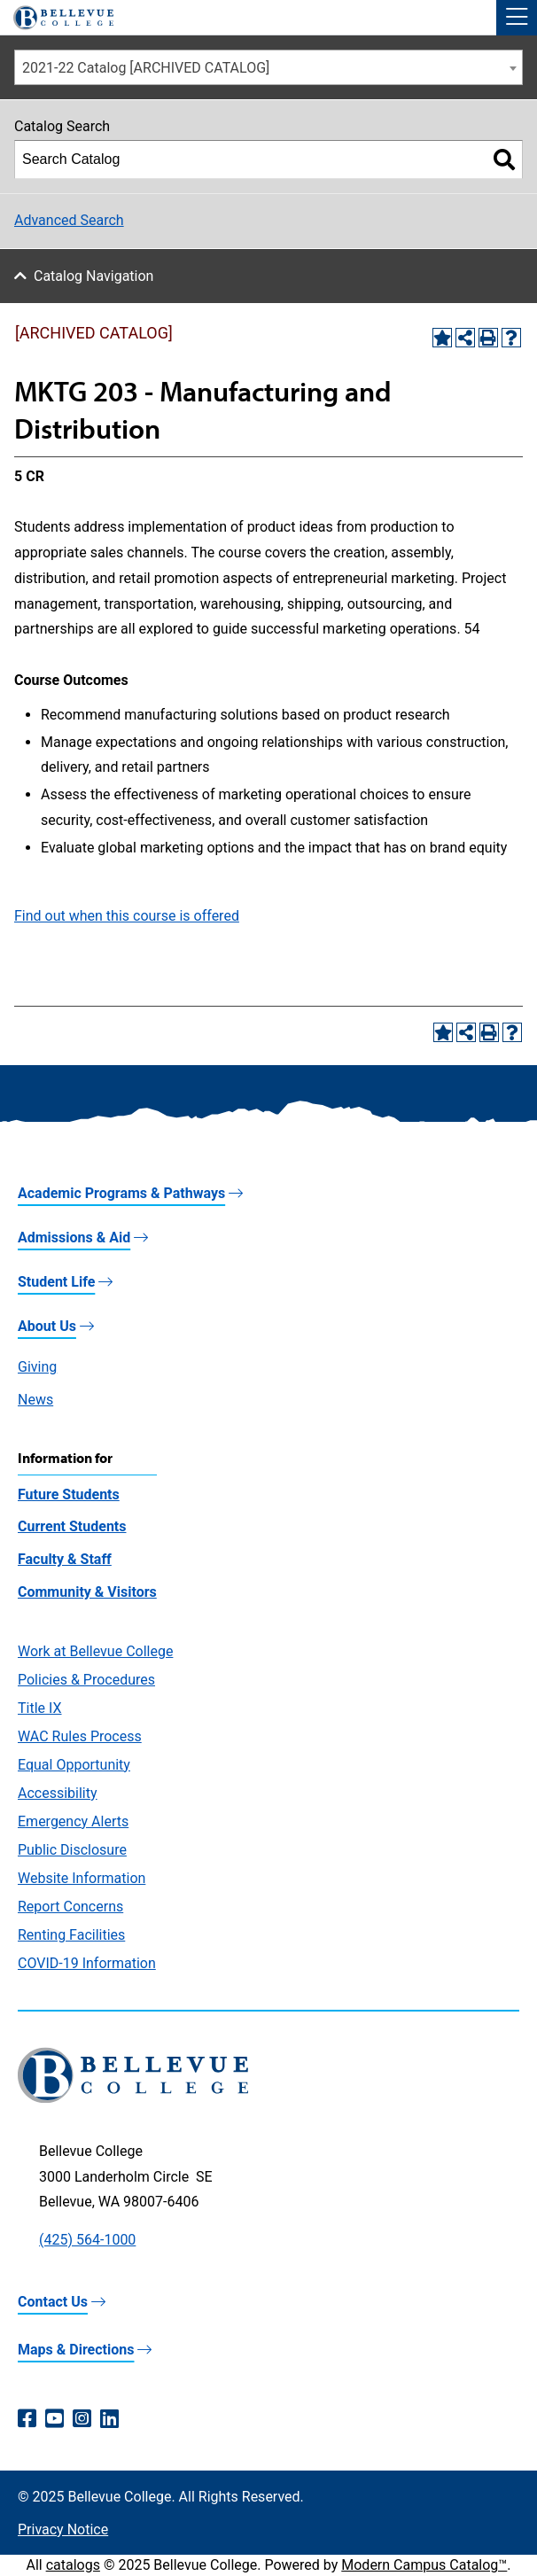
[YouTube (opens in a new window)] (54, 2419)
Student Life (56, 1281)
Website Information (81, 1878)
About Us (47, 1326)
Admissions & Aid (74, 1237)
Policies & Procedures (86, 1679)
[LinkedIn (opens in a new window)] (109, 2419)
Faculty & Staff (65, 1559)
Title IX (40, 1708)
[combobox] (268, 67)
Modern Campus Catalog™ (424, 2565)
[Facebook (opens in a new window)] (27, 2419)
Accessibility (57, 1793)
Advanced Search (69, 220)
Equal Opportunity (74, 1764)
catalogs (73, 2565)
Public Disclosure (72, 1849)
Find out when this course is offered (126, 915)
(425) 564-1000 (87, 2239)
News (35, 1399)
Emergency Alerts (73, 1821)
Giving (37, 1366)
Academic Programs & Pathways (121, 1193)
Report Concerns (70, 1906)
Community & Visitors (87, 1592)
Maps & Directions (76, 2349)
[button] (516, 17)
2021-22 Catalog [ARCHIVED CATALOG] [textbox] (145, 67)
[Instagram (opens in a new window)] (82, 2419)
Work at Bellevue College (95, 1651)
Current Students (72, 1526)
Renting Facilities (71, 1934)
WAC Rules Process (80, 1736)
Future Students (69, 1494)
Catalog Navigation (93, 276)
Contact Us (53, 2301)
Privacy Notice (63, 2529)
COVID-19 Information (87, 1963)
